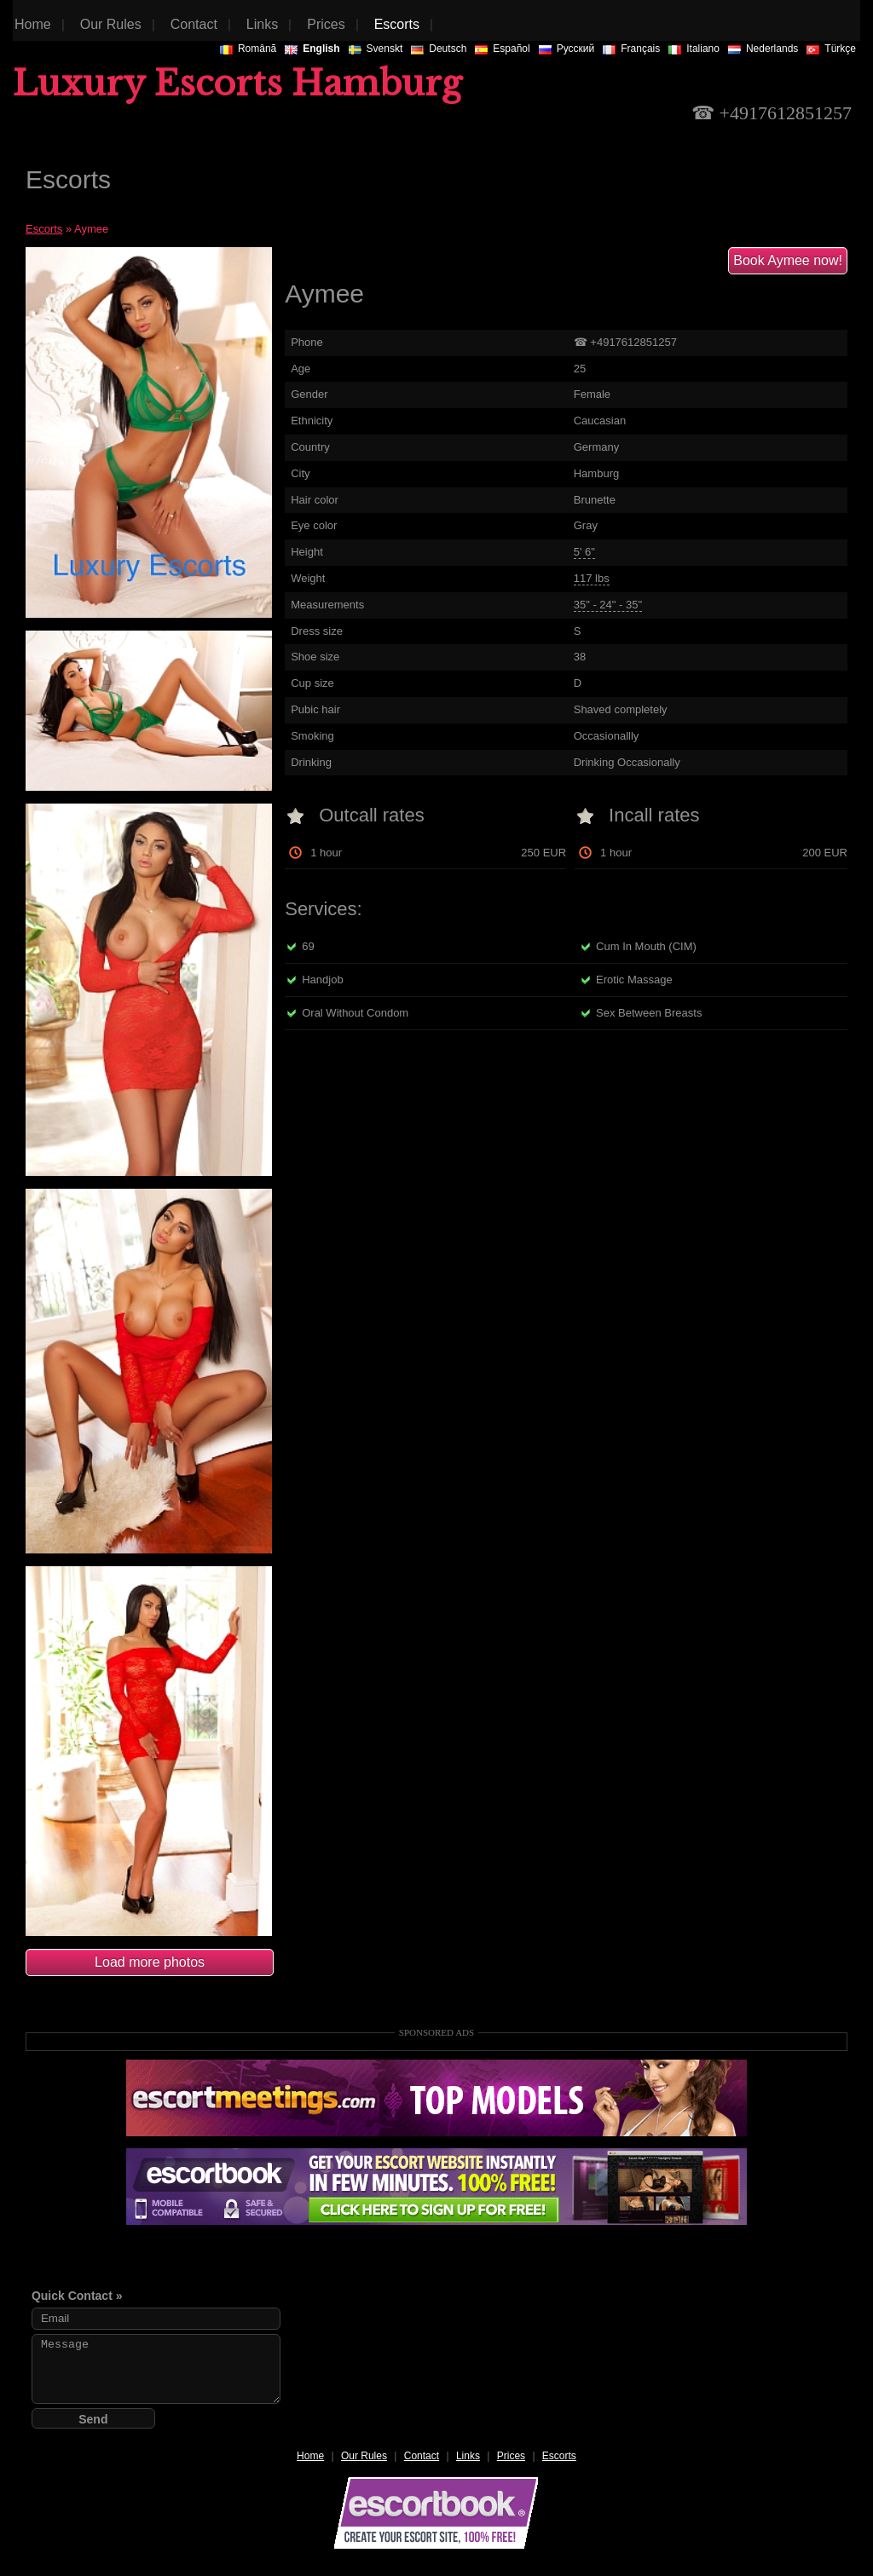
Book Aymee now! (787, 260)
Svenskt (376, 49)
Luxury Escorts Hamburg (237, 83)
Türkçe (831, 49)
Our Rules (364, 2456)
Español (502, 49)
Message (156, 2369)
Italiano (694, 49)
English (312, 49)
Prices (511, 2456)
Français (631, 49)
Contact (421, 2456)
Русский (567, 49)
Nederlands (763, 49)
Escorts (44, 228)
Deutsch (438, 49)
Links (468, 2456)
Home (310, 2456)
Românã (248, 49)
